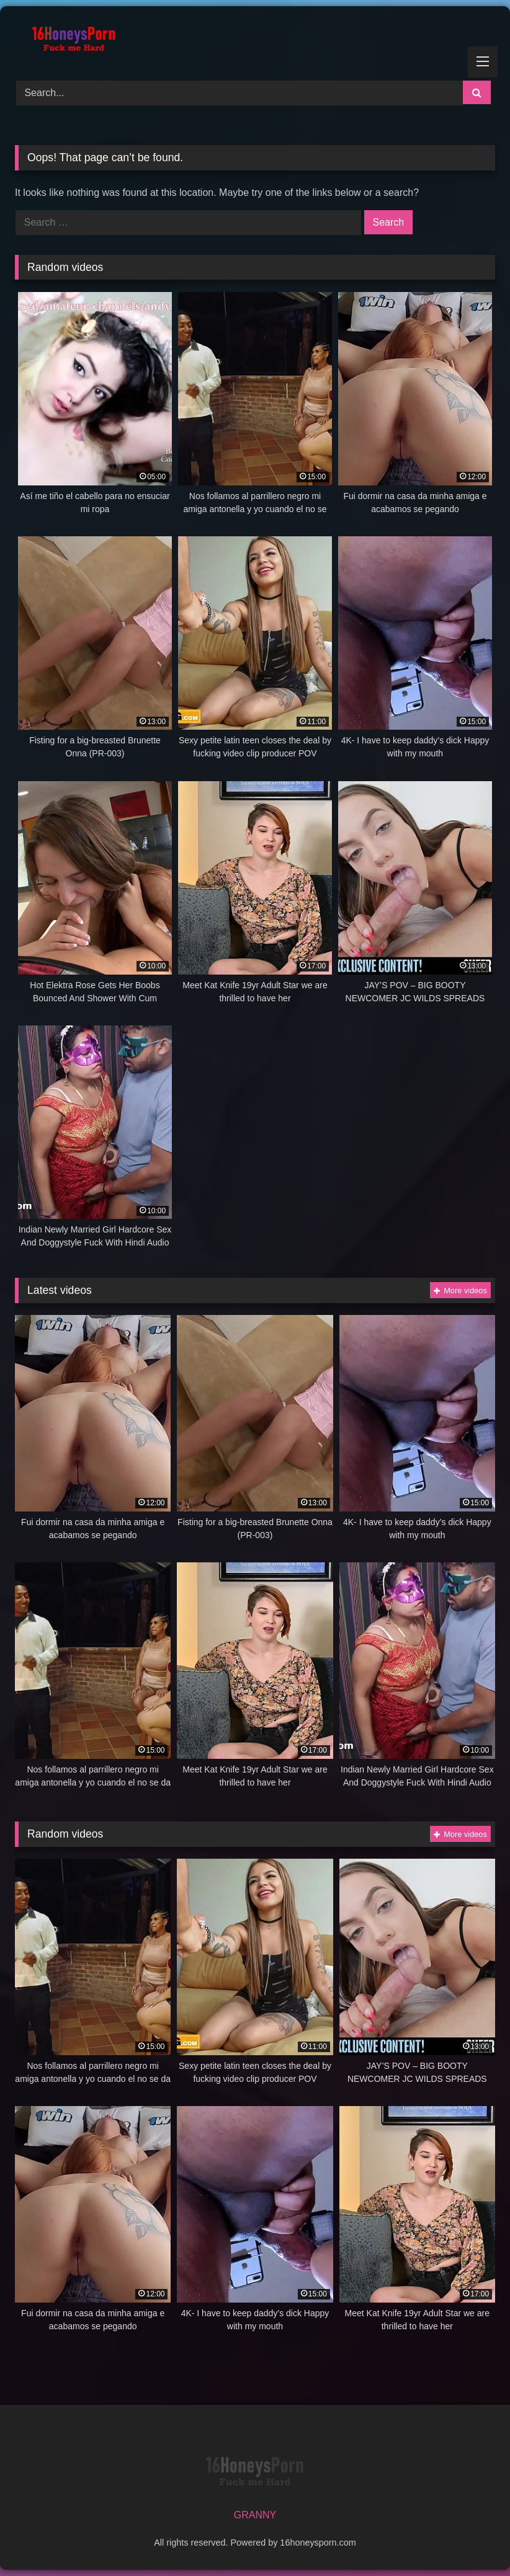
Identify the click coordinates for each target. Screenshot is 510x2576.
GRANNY (255, 2515)
